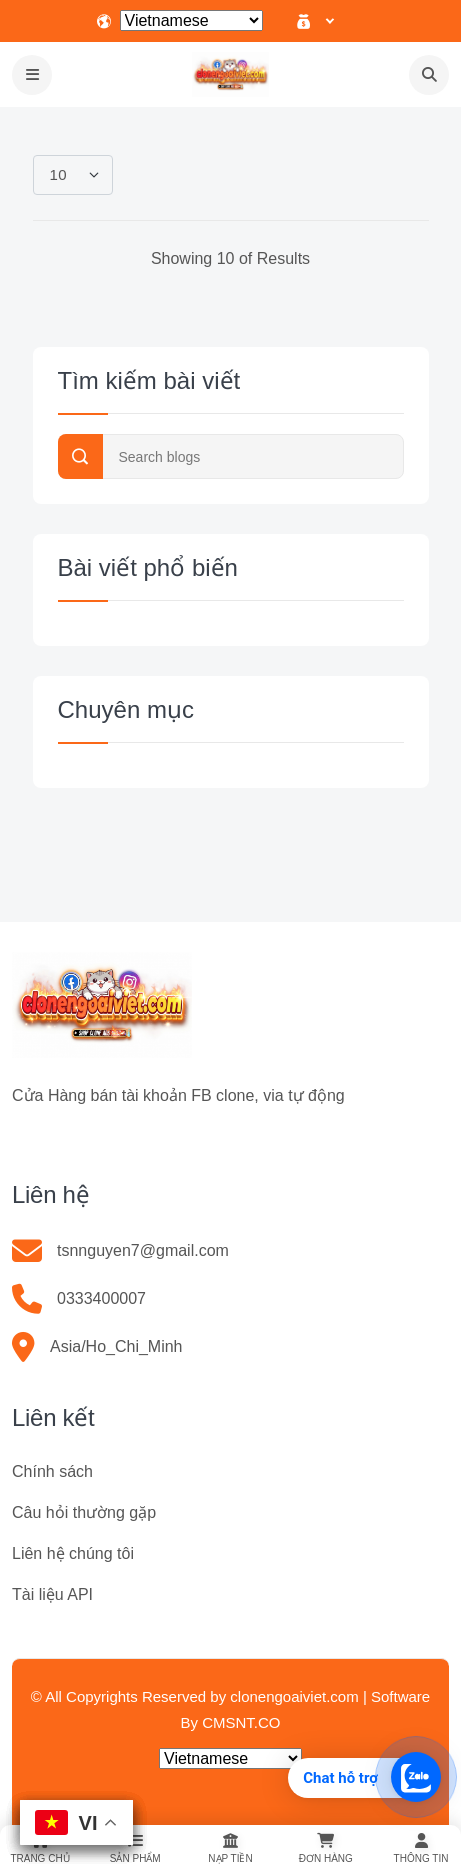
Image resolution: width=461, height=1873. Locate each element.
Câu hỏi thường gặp (84, 1512)
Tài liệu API (52, 1594)
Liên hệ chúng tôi (73, 1553)
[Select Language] (191, 20)
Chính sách (52, 1471)
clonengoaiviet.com (294, 1696)
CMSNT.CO (241, 1722)
